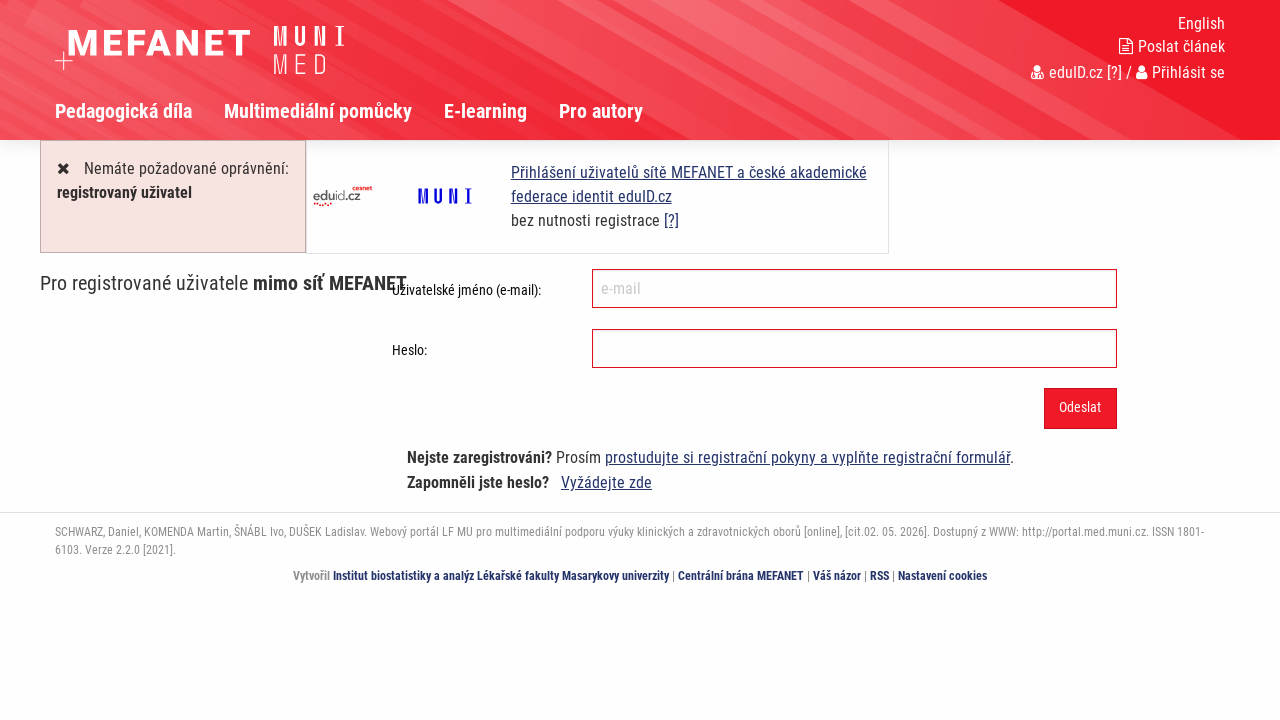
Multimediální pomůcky (318, 111)
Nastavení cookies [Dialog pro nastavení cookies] (942, 576)
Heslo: (409, 350)
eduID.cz (1067, 72)
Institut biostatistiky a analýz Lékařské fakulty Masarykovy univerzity (501, 576)
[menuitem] (139, 111)
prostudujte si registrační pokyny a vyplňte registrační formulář (807, 457)
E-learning (485, 111)
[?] (1114, 72)
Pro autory (601, 111)
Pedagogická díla (123, 111)
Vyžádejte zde (606, 482)
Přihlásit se (1180, 72)
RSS (879, 576)
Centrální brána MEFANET (741, 576)
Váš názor (837, 576)
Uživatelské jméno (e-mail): (466, 290)
